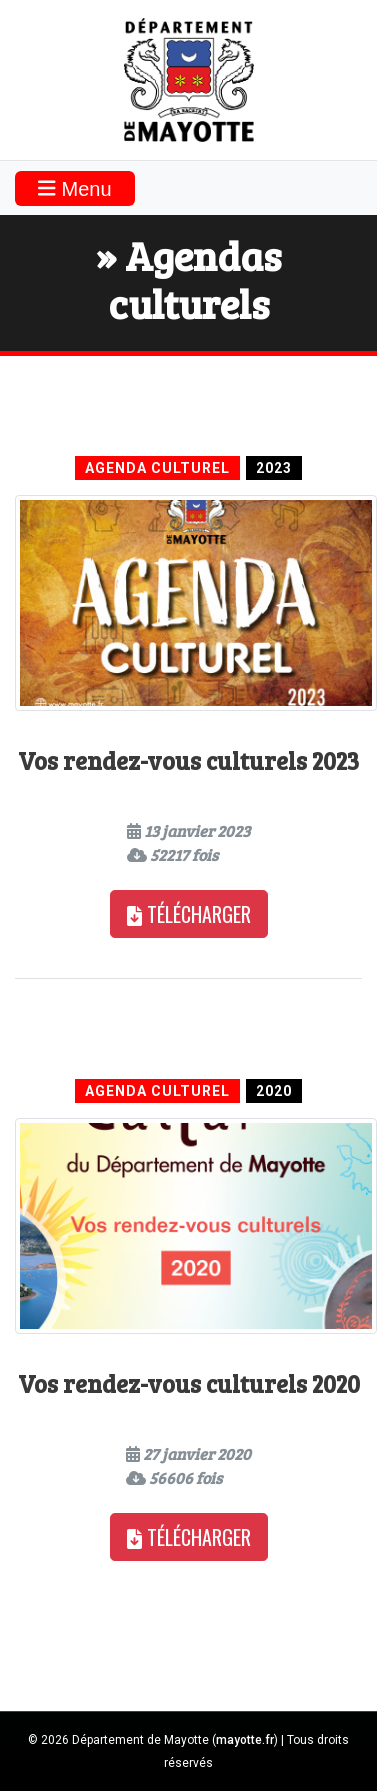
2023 (274, 468)
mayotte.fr (245, 1740)
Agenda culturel (157, 468)
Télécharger (189, 914)
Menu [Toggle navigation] (74, 189)
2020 (274, 1091)
